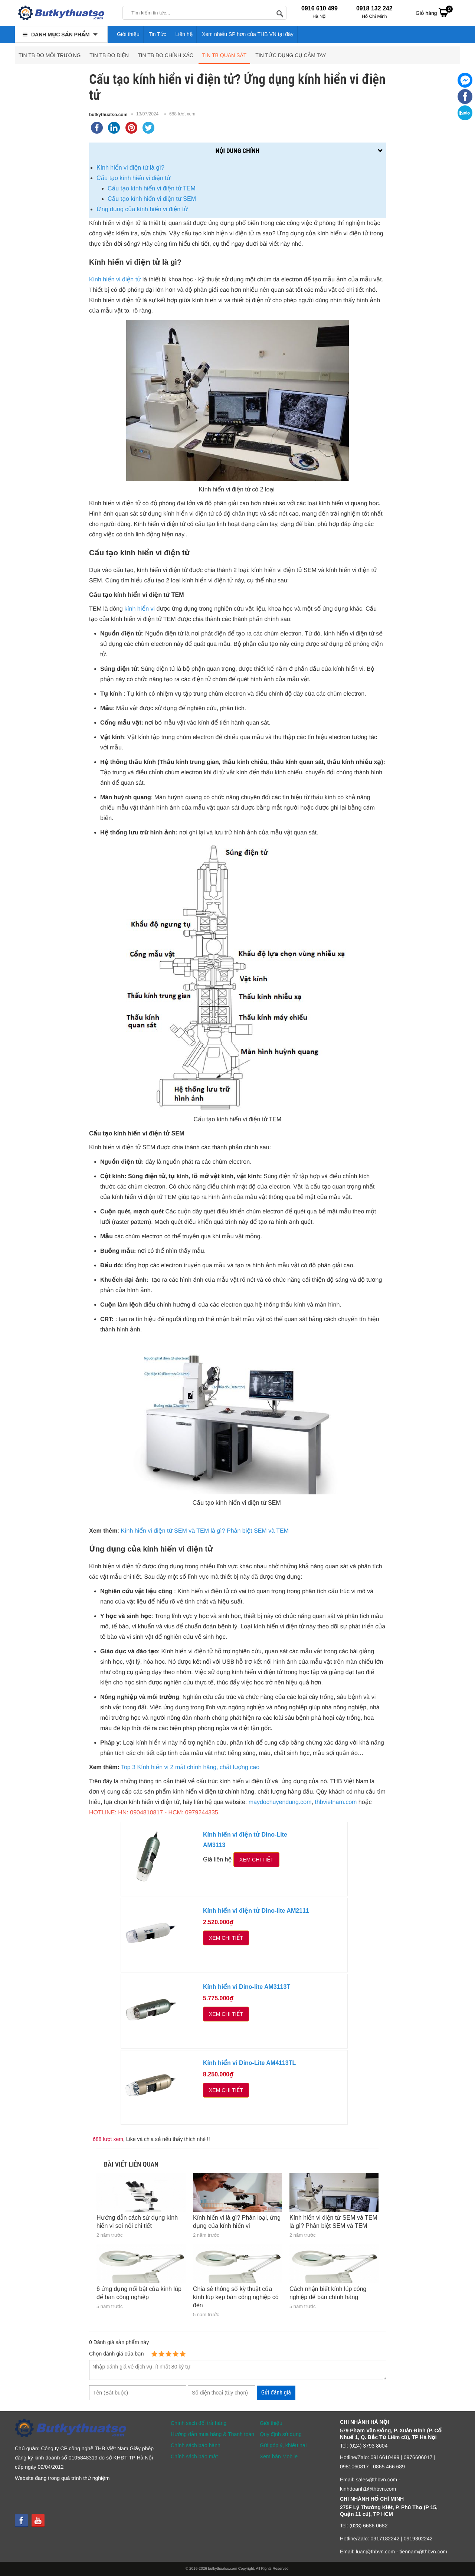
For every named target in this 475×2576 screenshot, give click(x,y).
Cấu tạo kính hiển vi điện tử (134, 178)
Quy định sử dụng (281, 2434)
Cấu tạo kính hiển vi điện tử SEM (152, 199)
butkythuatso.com (108, 114)
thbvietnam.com (336, 1802)
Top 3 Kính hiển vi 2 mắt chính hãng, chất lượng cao (190, 1767)
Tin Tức (157, 34)
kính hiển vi (139, 609)
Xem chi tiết (256, 1860)
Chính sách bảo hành (195, 2445)
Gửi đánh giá (276, 2392)
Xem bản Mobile (279, 2456)
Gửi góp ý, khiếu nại (283, 2445)
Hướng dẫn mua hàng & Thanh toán (212, 2434)
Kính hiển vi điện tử (115, 280)
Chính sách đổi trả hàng (198, 2423)
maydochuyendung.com (280, 1802)
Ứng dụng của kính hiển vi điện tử (141, 209)
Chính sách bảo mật (194, 2456)
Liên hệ (184, 34)
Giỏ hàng (434, 12)
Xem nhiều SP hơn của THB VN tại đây (248, 34)
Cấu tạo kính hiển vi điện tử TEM (152, 188)
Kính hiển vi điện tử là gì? (131, 167)
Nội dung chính (237, 150)
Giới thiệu (128, 34)
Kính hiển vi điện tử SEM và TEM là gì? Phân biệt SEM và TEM (205, 1531)
